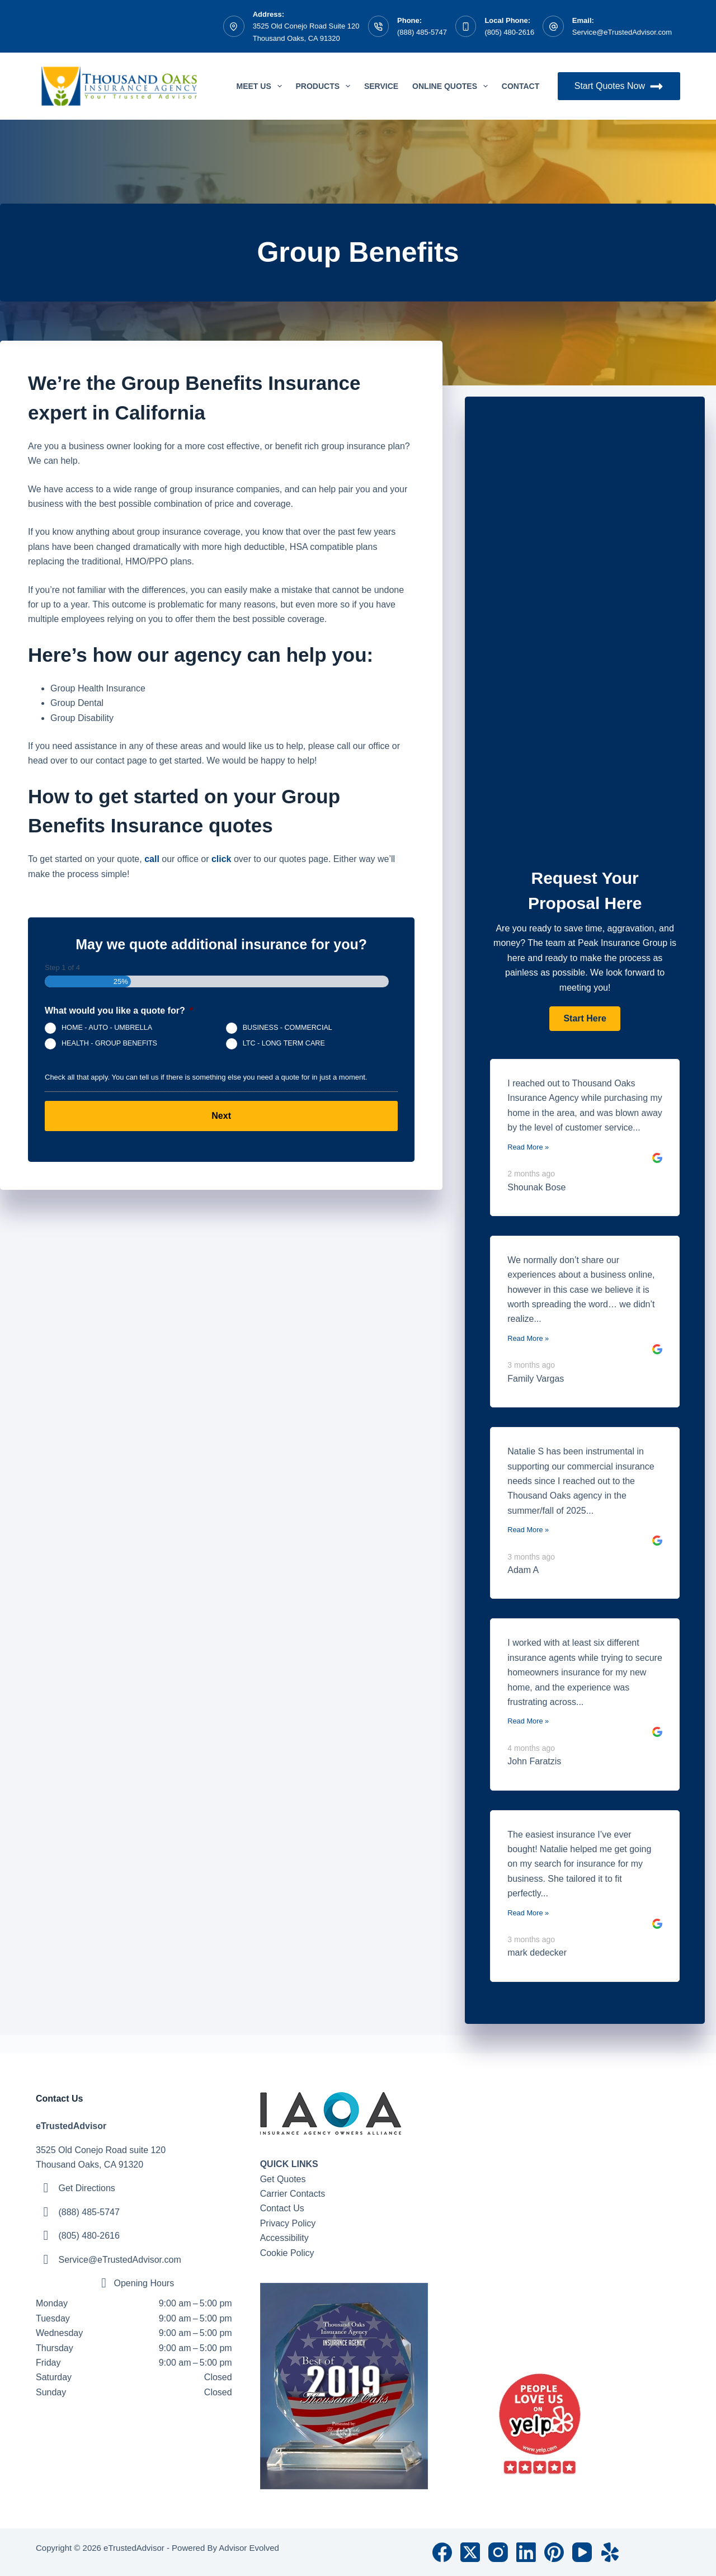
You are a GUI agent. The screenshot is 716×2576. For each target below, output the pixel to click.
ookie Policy (290, 2253)
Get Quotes (283, 2179)
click (221, 859)
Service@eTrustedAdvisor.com (622, 32)
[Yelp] (610, 2552)
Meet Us (261, 86)
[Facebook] (442, 2552)
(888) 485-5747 (422, 32)
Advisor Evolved (249, 2548)
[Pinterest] (554, 2552)
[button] (584, 1018)
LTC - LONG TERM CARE (284, 1044)
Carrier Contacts (292, 2193)
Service (381, 86)
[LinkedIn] (526, 2552)
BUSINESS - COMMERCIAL (287, 1028)
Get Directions (86, 2188)
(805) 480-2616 (509, 32)
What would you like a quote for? (119, 1010)
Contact (520, 86)
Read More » (528, 1147)
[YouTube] (582, 2552)
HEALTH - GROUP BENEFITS (109, 1044)
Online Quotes (452, 86)
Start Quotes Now (618, 86)
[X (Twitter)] (470, 2552)
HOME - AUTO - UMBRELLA (107, 1028)
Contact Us (282, 2208)
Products (325, 86)
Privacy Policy (288, 2223)
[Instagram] (498, 2552)
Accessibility (284, 2238)
